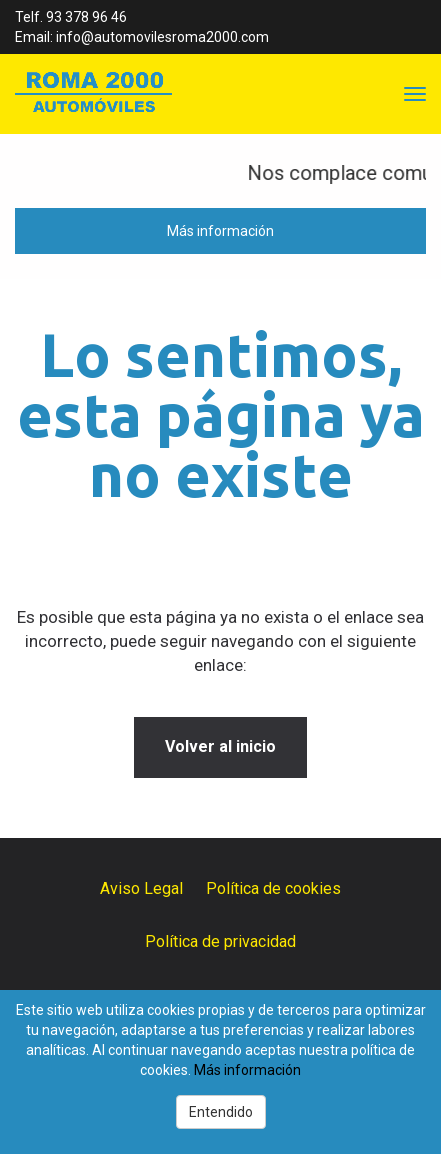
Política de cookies (273, 888)
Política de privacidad (220, 941)
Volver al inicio (220, 746)
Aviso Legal (141, 888)
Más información (220, 231)
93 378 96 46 (86, 17)
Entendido (221, 1112)
